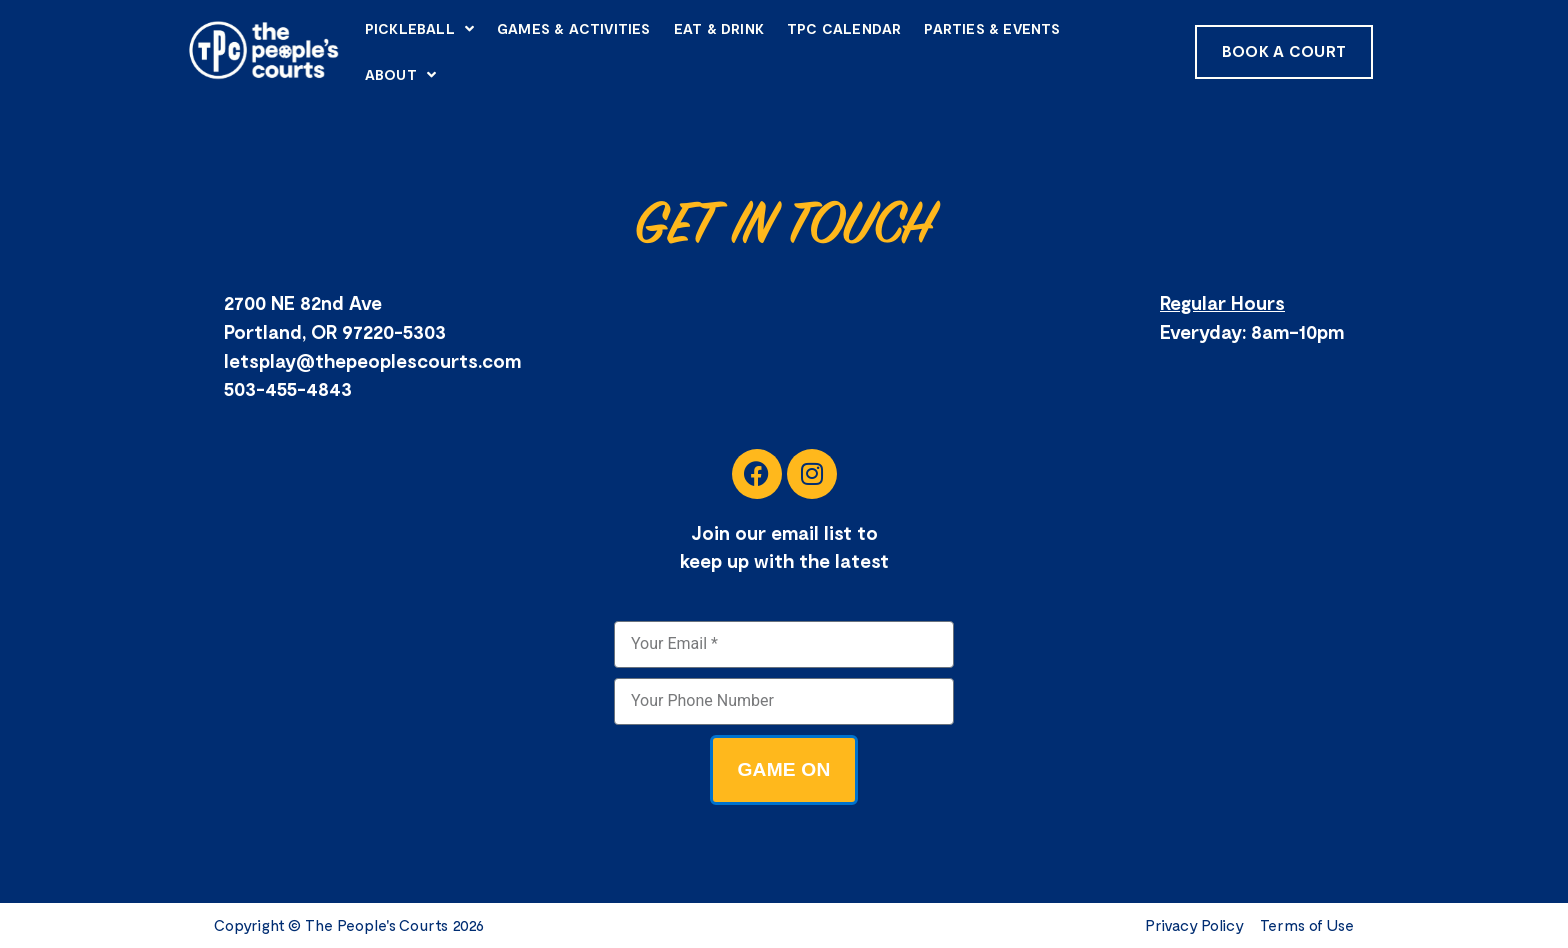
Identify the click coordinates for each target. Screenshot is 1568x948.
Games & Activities (574, 28)
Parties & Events (992, 28)
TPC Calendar (844, 28)
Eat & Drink (719, 28)
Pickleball (419, 29)
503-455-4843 (288, 388)
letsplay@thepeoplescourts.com (372, 360)
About (400, 75)
